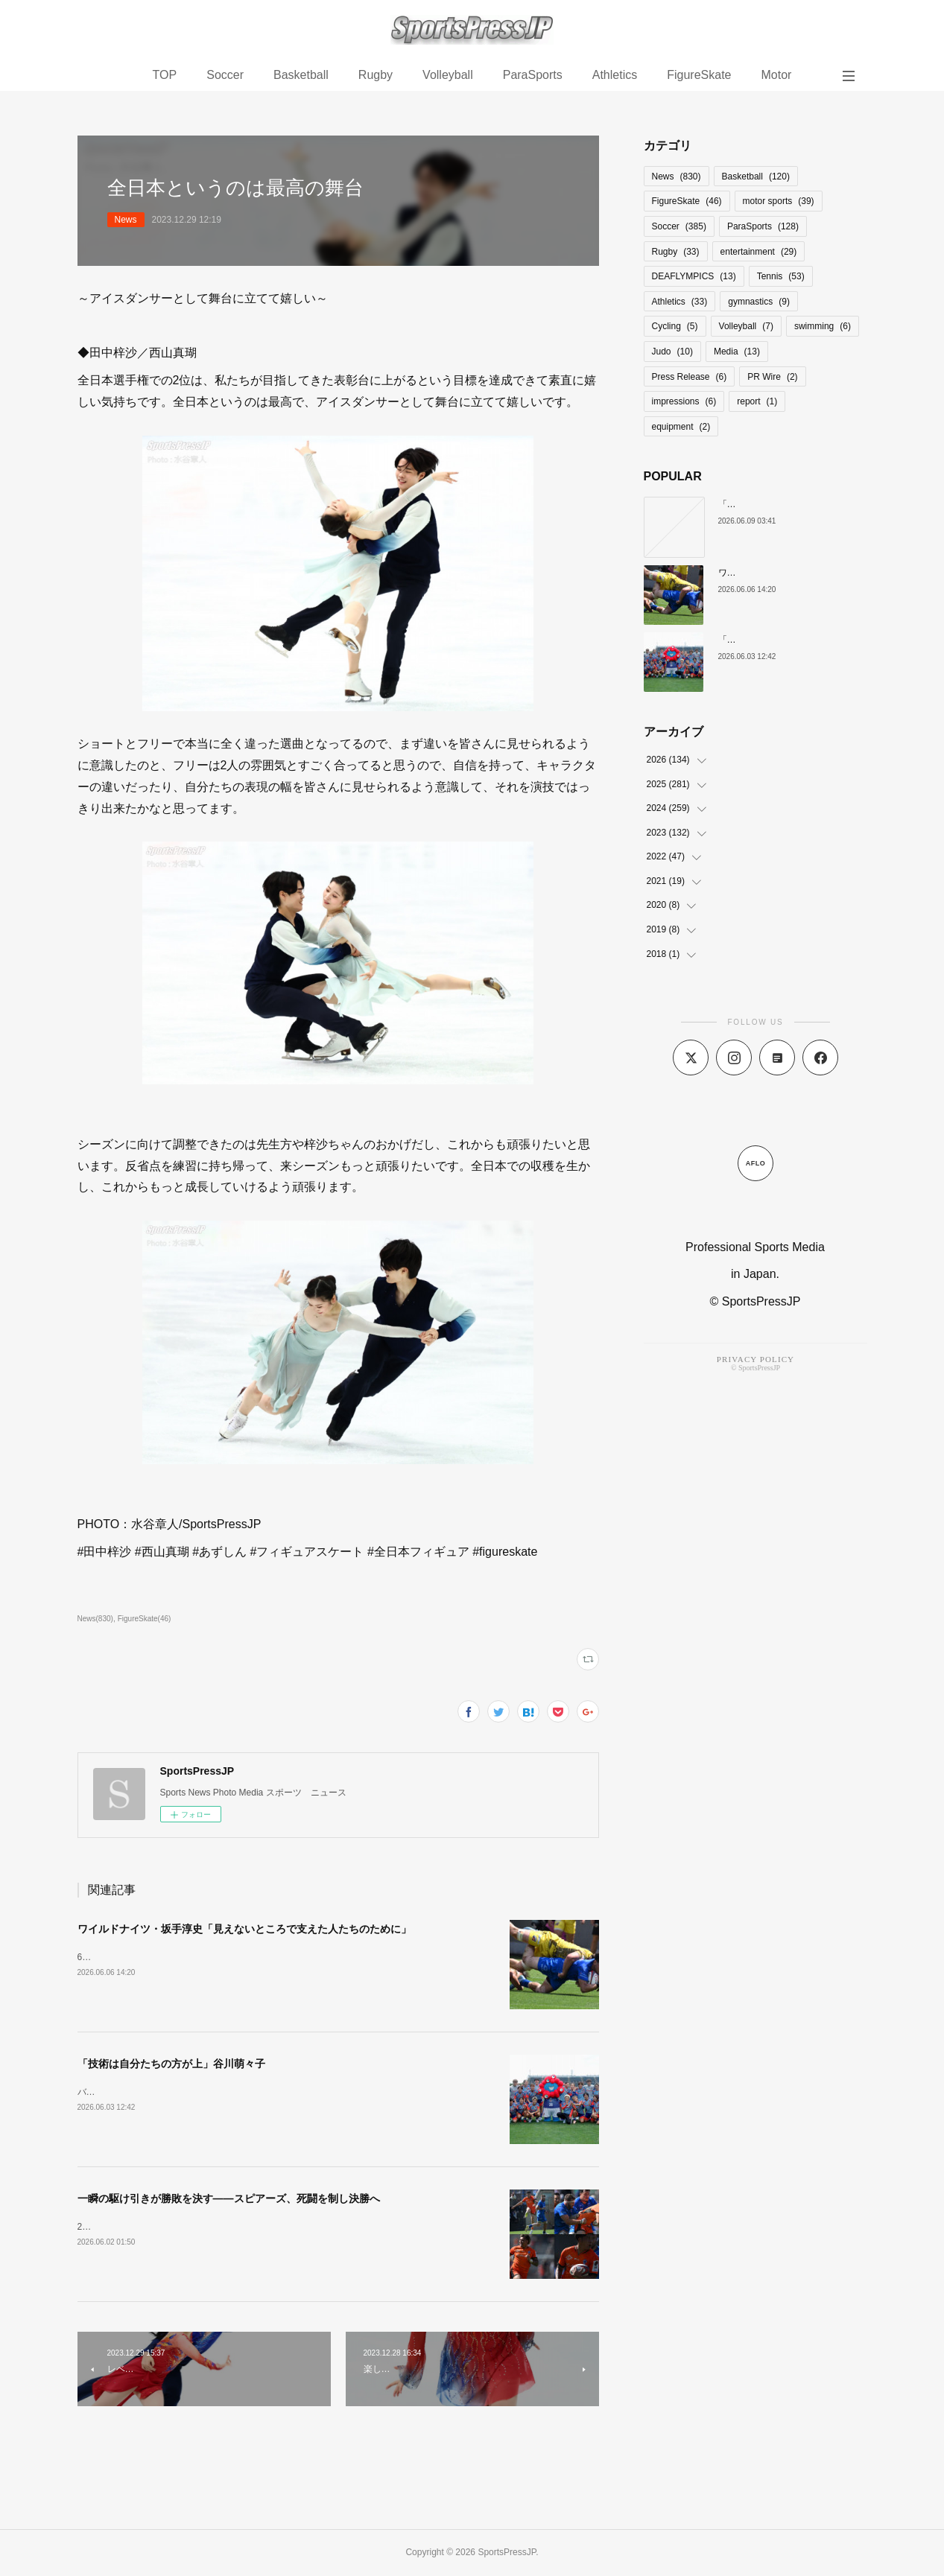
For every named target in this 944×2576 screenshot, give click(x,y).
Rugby (375, 75)
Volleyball (447, 75)
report (757, 401)
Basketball (301, 75)
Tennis (781, 276)
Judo (672, 351)
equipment (681, 427)
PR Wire (772, 377)
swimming (822, 326)
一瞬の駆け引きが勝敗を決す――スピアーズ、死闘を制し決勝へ (228, 2198)
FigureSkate (699, 75)
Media (737, 351)
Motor (776, 75)
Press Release (689, 377)
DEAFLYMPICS (694, 276)
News (126, 219)
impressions (684, 401)
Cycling (675, 326)
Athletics (614, 75)
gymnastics (759, 301)
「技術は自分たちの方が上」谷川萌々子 (171, 2064)
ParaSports (533, 75)
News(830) (95, 1619)
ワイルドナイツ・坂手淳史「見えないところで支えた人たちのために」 (244, 1929)
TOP (165, 75)
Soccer (225, 75)
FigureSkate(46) (144, 1619)
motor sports (778, 201)
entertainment (758, 252)
